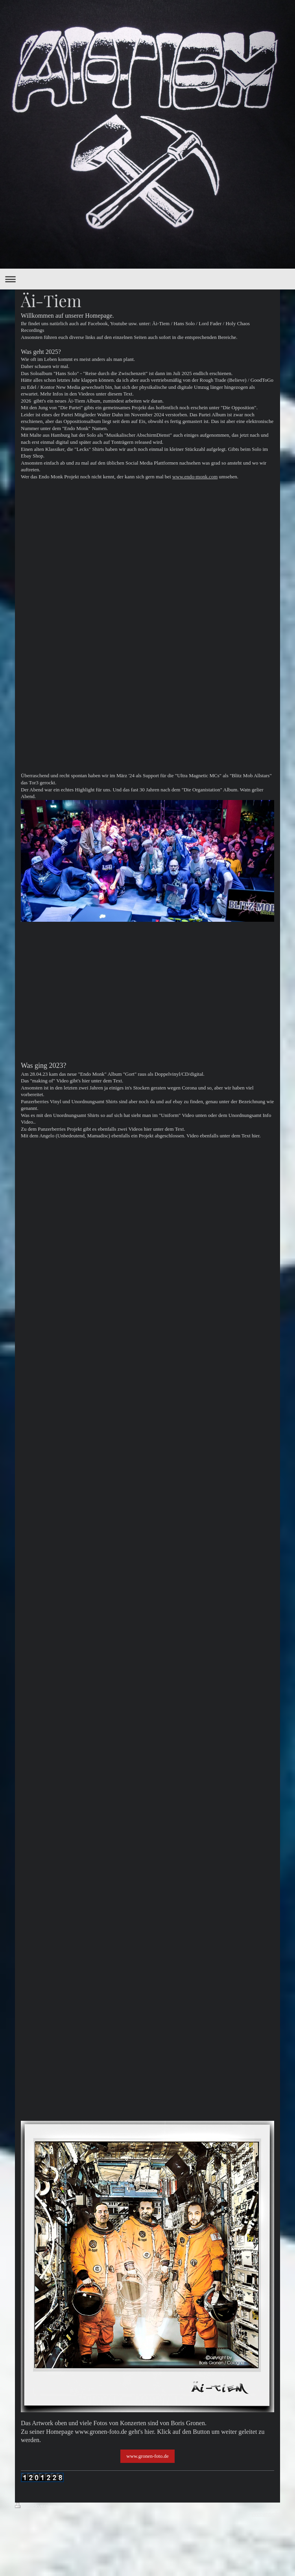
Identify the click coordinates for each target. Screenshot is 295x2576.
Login (273, 2506)
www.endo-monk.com (195, 477)
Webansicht (265, 2514)
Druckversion (36, 2506)
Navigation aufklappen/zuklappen (147, 279)
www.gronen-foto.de (147, 2456)
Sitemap (70, 2506)
